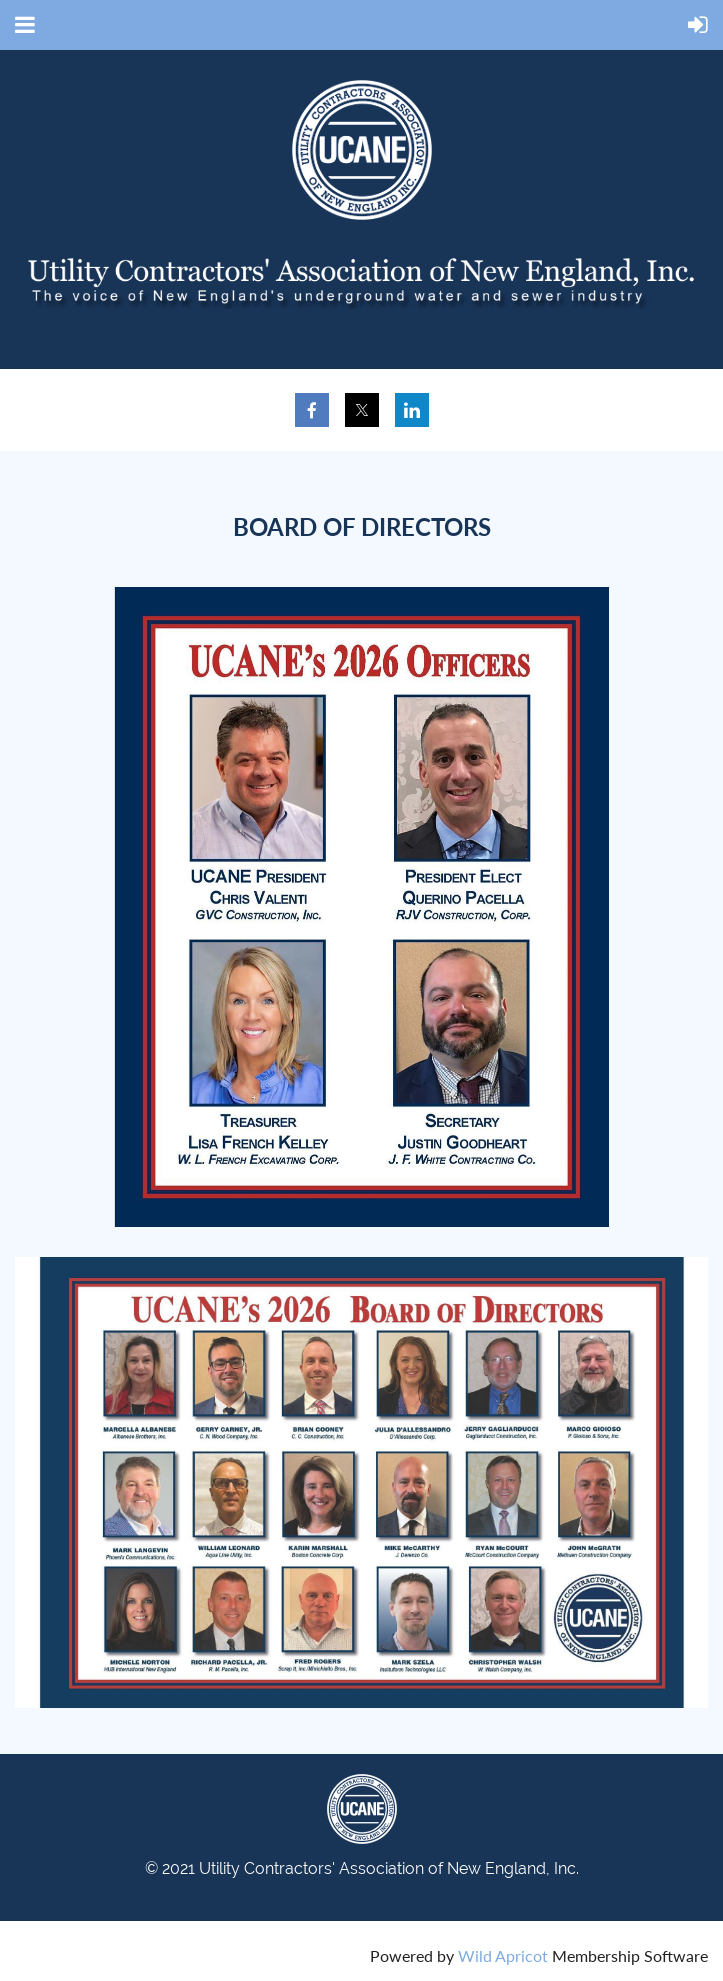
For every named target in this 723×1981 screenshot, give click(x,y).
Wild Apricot (503, 1955)
